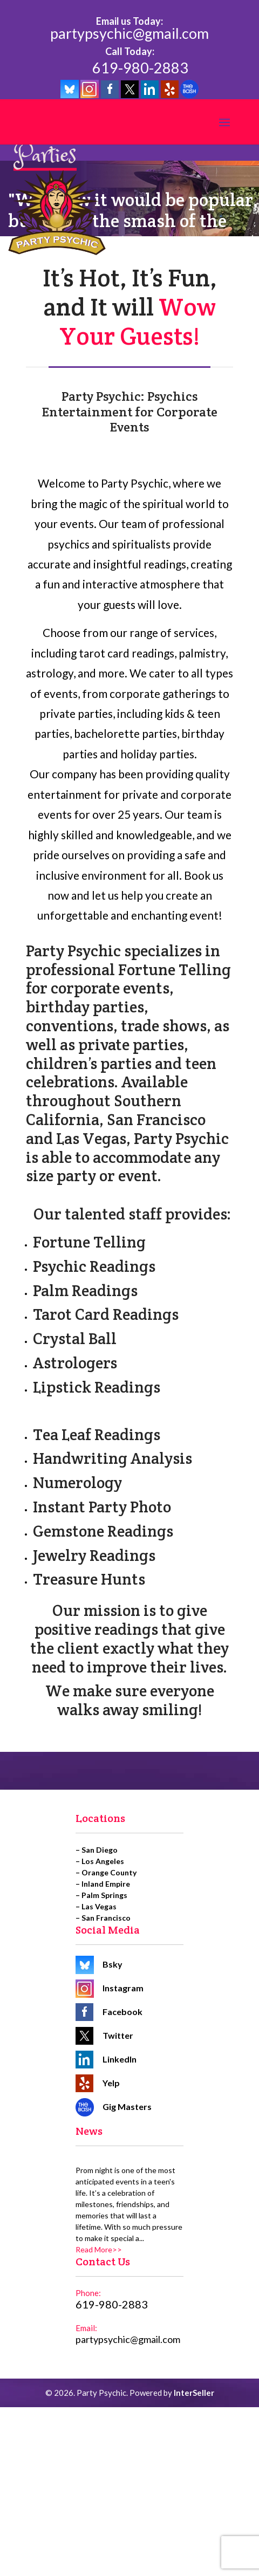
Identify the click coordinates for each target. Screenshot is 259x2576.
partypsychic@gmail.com (129, 34)
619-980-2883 (140, 68)
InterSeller (194, 2392)
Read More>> (99, 2249)
